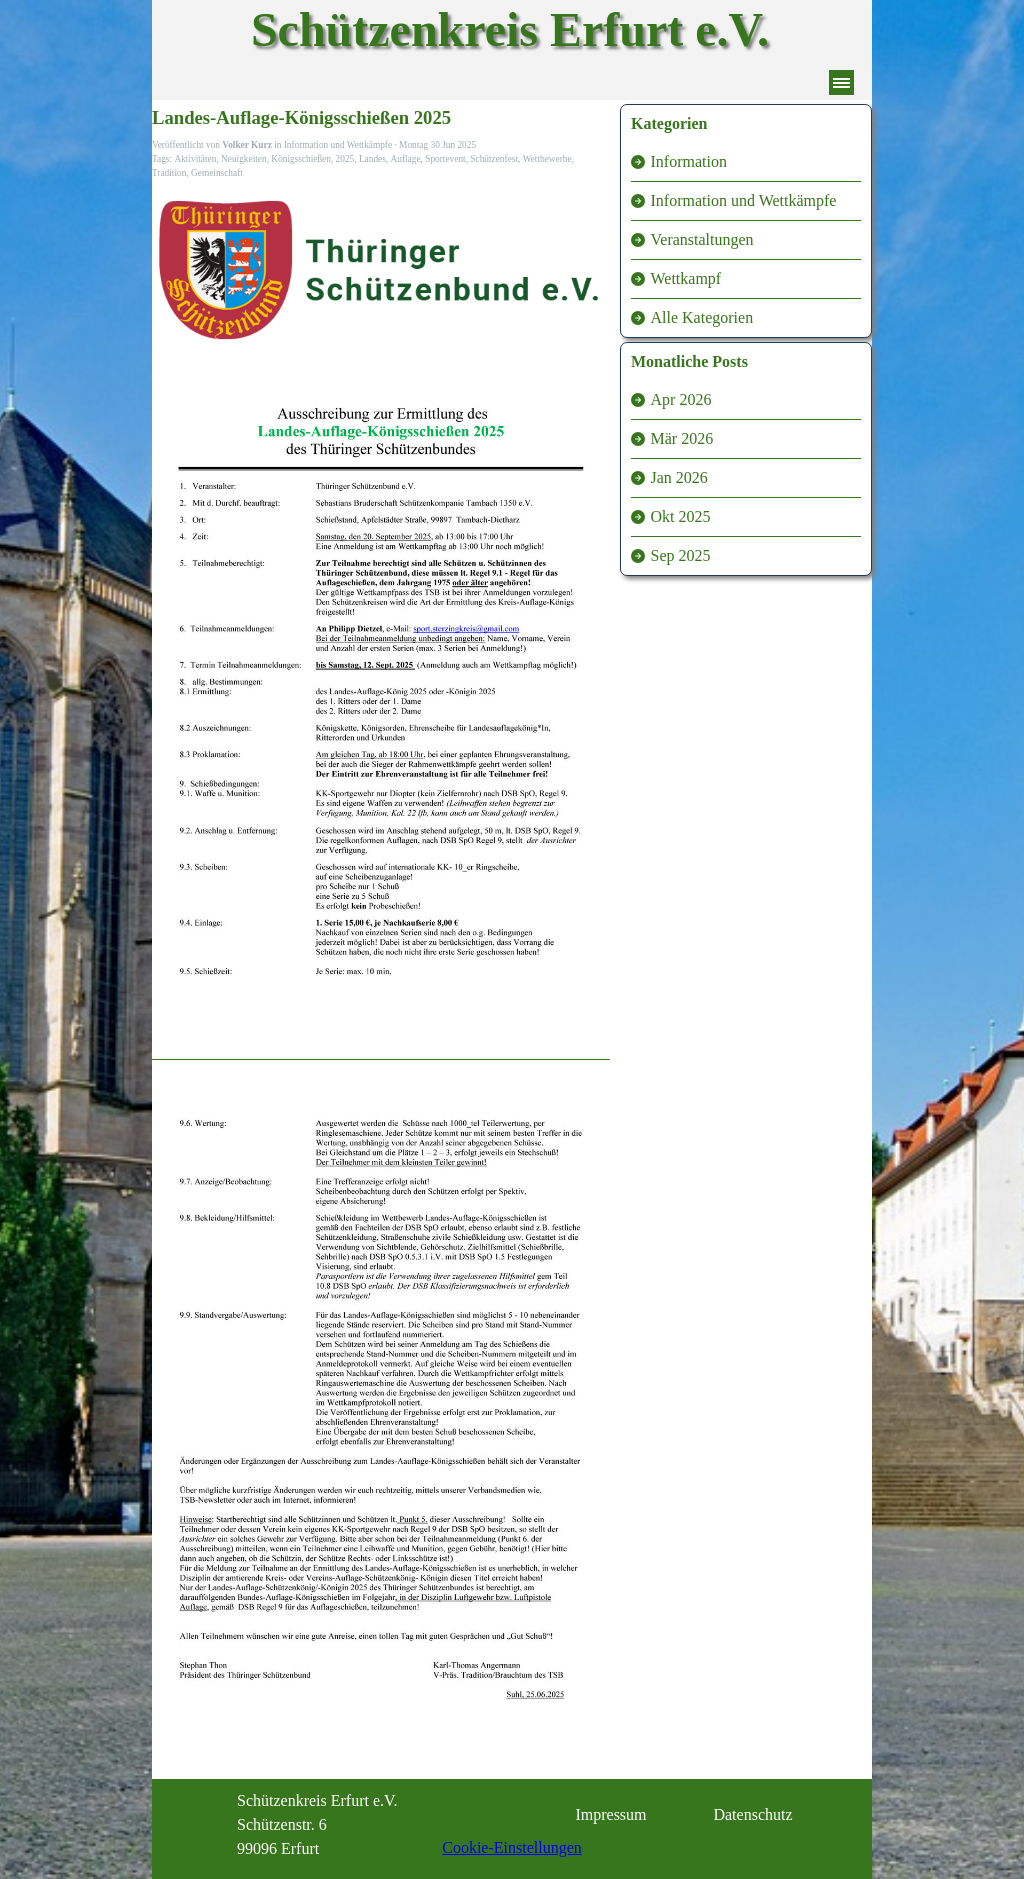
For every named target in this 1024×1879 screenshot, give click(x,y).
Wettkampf (686, 278)
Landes (372, 159)
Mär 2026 (682, 438)
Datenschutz (752, 1814)
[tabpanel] (338, 1825)
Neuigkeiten (244, 159)
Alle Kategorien (702, 317)
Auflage (406, 159)
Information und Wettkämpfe (744, 200)
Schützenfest (494, 159)
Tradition (169, 173)
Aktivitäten (195, 159)
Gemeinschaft (217, 173)
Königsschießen (301, 159)
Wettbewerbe (547, 159)
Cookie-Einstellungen (512, 1847)
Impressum (610, 1814)
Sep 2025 (681, 555)
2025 (345, 159)
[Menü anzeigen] (841, 82)
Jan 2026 (679, 477)
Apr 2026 (681, 399)
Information (689, 161)
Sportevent (445, 159)
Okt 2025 (681, 516)
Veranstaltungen (702, 239)
